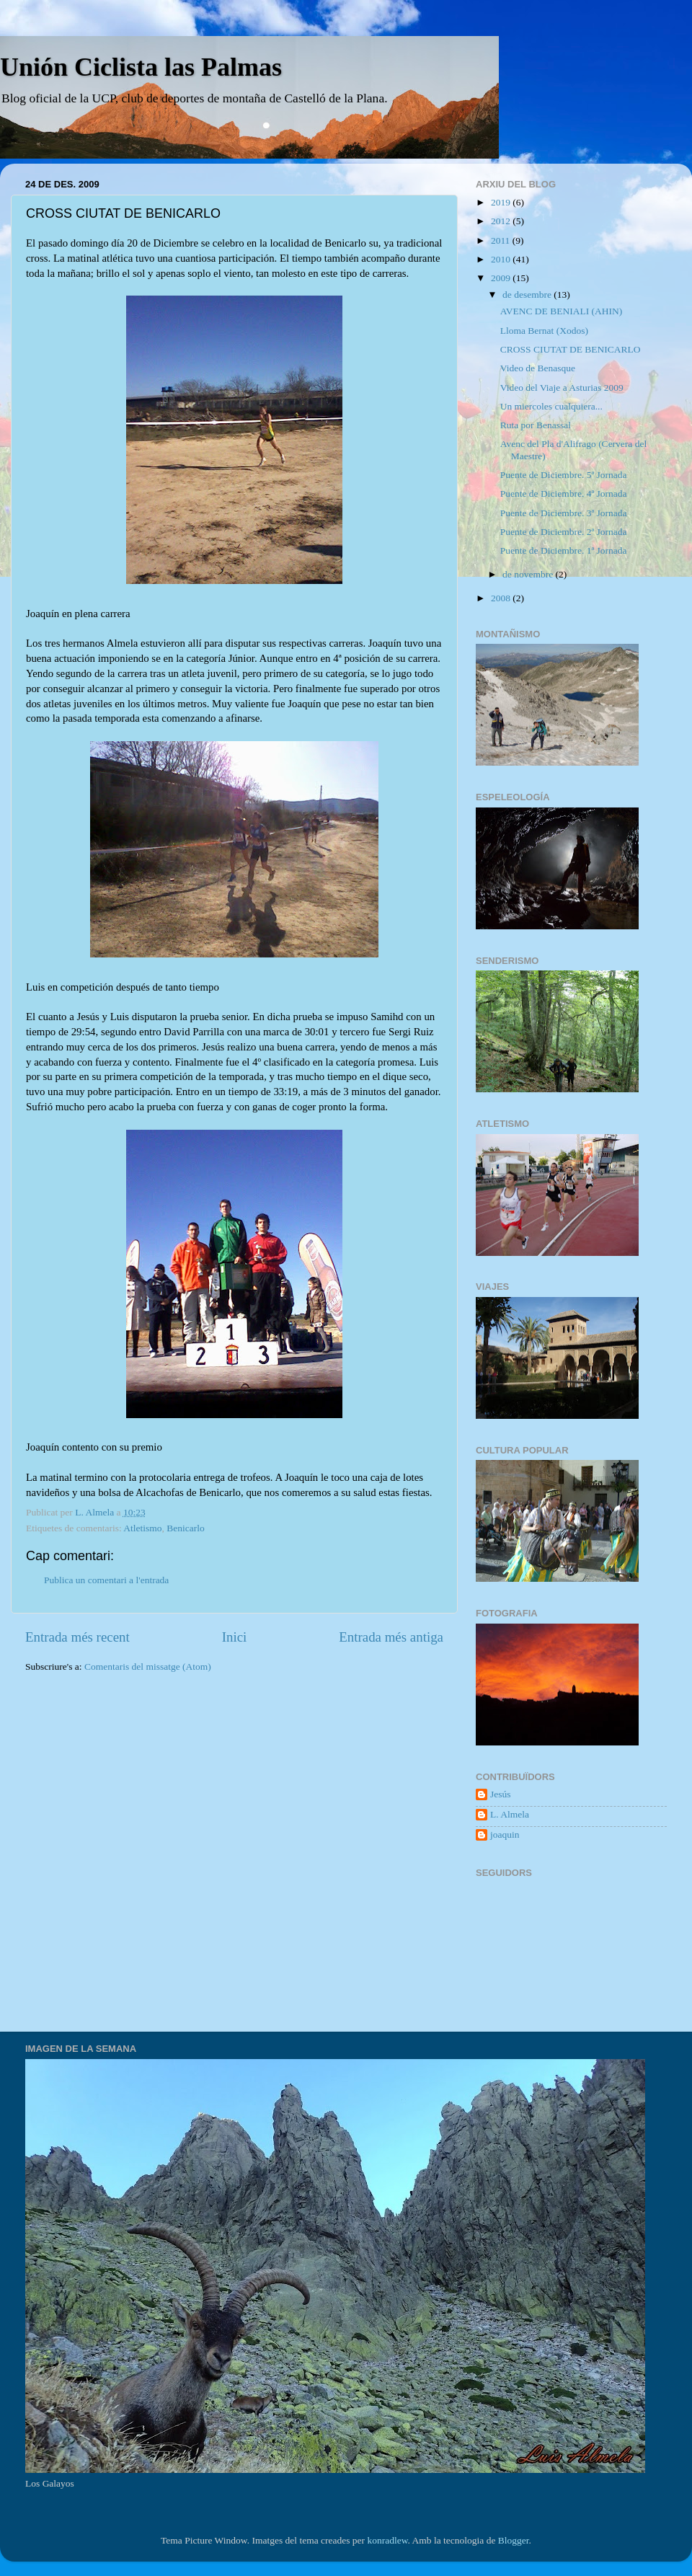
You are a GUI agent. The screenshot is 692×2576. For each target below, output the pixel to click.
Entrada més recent (77, 1637)
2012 (502, 221)
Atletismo (142, 1528)
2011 (502, 240)
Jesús (500, 1794)
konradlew (387, 2540)
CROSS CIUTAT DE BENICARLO (570, 349)
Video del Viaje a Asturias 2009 (562, 387)
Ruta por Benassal (535, 425)
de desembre (528, 294)
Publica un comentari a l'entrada (106, 1580)
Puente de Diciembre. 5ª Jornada (563, 474)
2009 (502, 278)
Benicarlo (185, 1528)
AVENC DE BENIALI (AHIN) (561, 311)
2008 (502, 598)
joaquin (505, 1834)
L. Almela (509, 1814)
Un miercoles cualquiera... (551, 406)
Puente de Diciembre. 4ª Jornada (563, 493)
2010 (502, 259)
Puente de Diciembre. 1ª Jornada (563, 550)
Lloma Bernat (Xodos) (544, 330)
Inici (234, 1637)
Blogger (513, 2540)
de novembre (528, 574)
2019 (502, 202)
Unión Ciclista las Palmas (141, 67)
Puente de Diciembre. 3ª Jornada (563, 513)
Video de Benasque (537, 368)
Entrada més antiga (391, 1637)
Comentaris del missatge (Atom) (147, 1666)
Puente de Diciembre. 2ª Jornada (563, 531)
